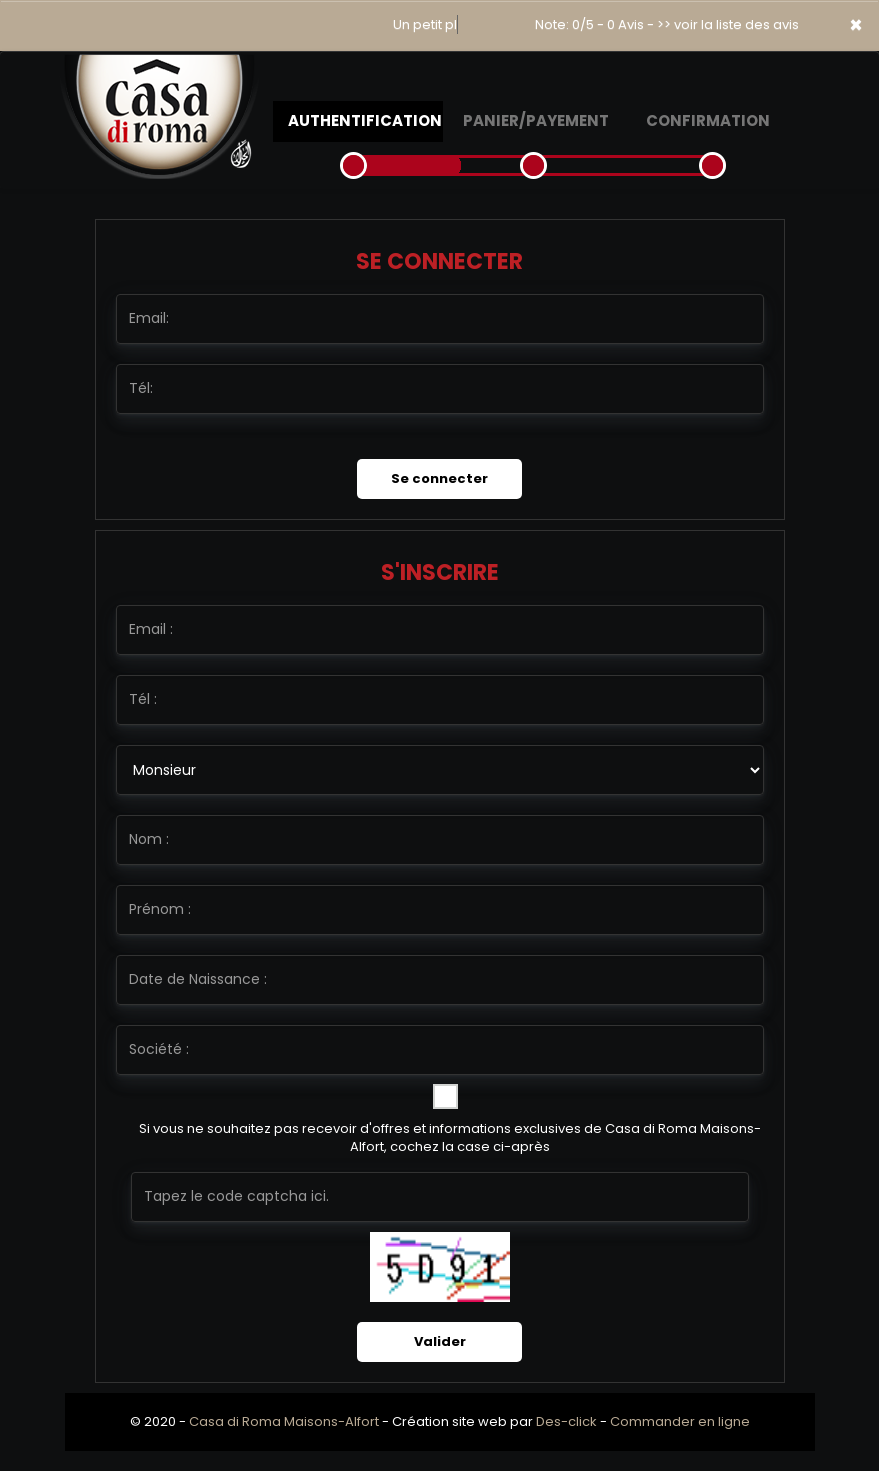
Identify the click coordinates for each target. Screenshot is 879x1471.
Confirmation (708, 120)
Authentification (365, 120)
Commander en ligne (680, 1421)
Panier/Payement (536, 120)
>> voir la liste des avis (728, 24)
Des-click (566, 1421)
